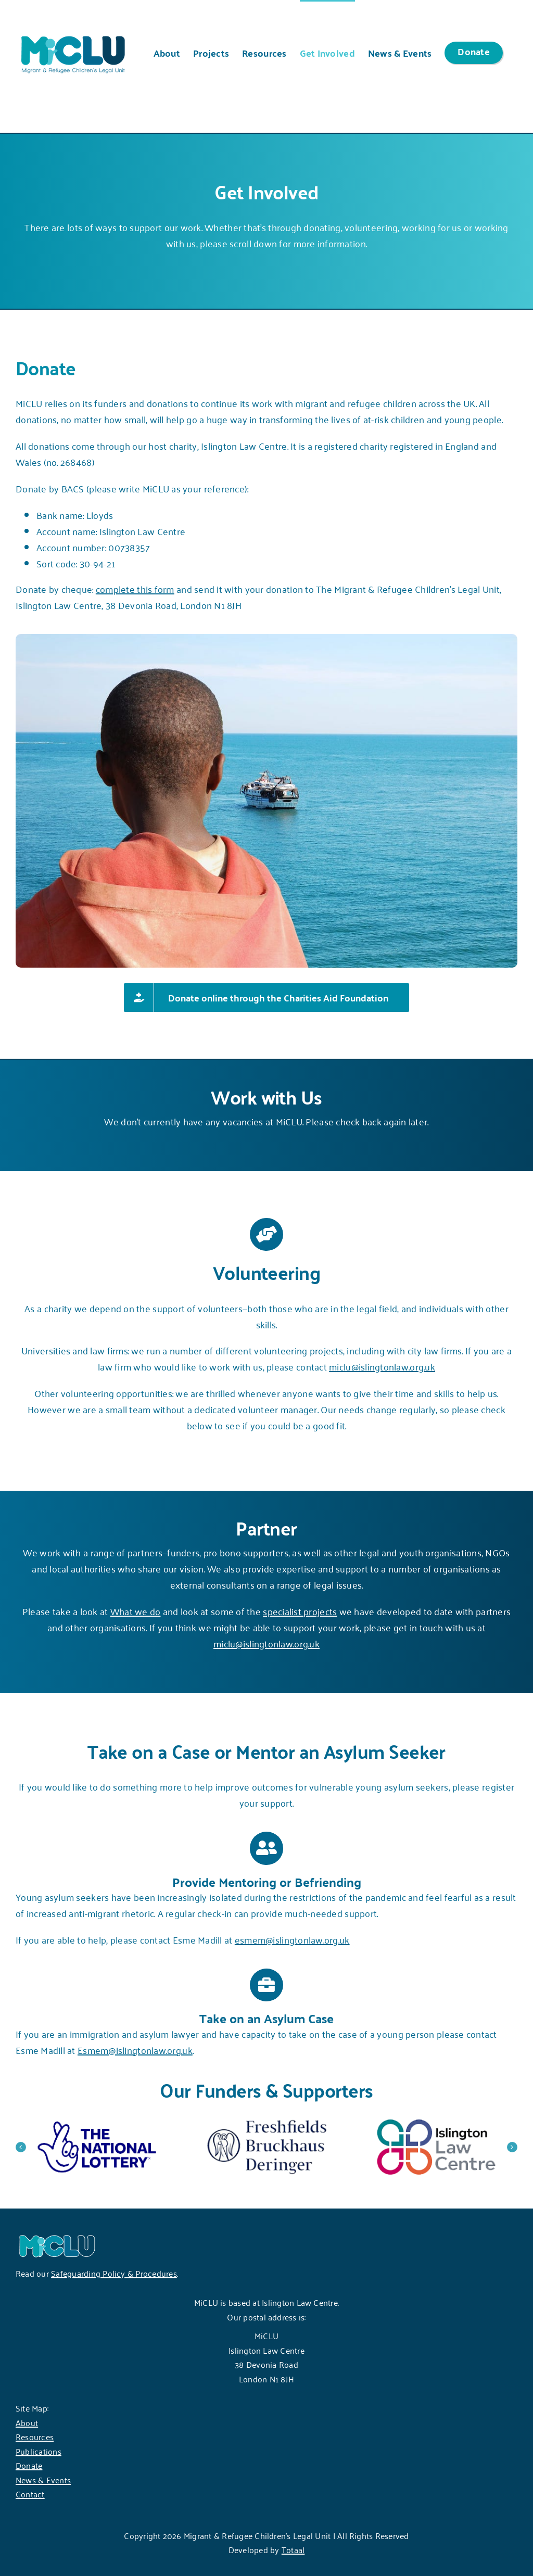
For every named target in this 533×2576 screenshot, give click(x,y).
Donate (29, 2465)
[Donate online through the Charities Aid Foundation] (266, 997)
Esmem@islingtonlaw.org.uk (135, 2049)
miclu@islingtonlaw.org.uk (382, 1366)
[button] (21, 2147)
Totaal (293, 2549)
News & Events (43, 2479)
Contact (30, 2493)
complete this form (135, 588)
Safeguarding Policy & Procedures (114, 2273)
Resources (35, 2436)
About (27, 2422)
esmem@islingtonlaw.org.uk (292, 1939)
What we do (135, 1611)
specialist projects (300, 1611)
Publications (38, 2451)
